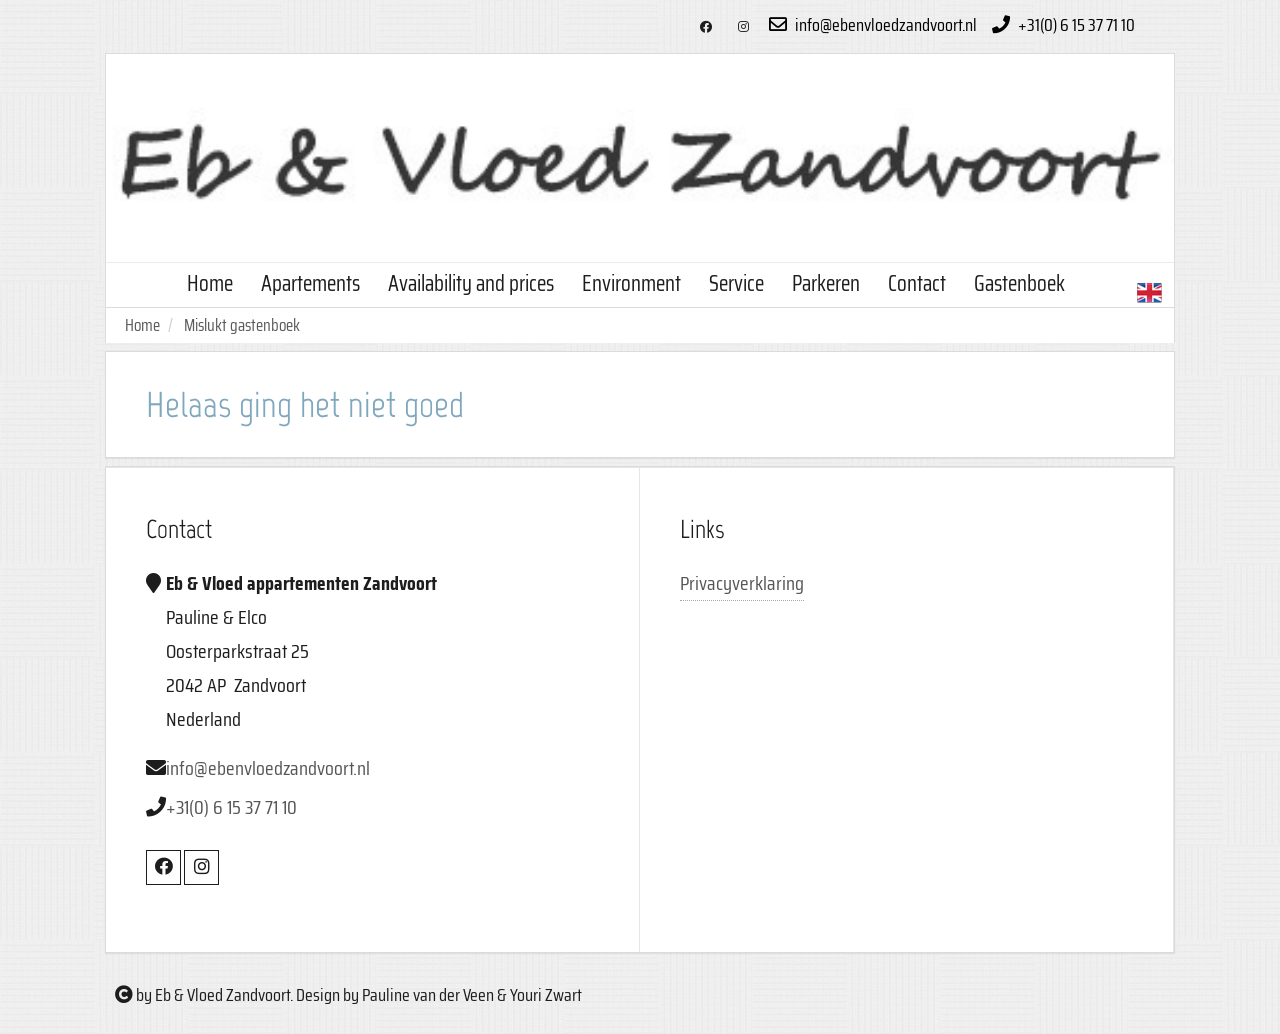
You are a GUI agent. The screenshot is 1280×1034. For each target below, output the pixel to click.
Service (736, 283)
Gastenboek (1019, 283)
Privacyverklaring (742, 583)
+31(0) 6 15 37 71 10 (1061, 25)
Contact (917, 283)
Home (210, 283)
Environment (631, 283)
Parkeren (826, 283)
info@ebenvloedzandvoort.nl (870, 25)
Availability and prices (471, 283)
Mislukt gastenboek (242, 325)
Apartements (310, 283)
